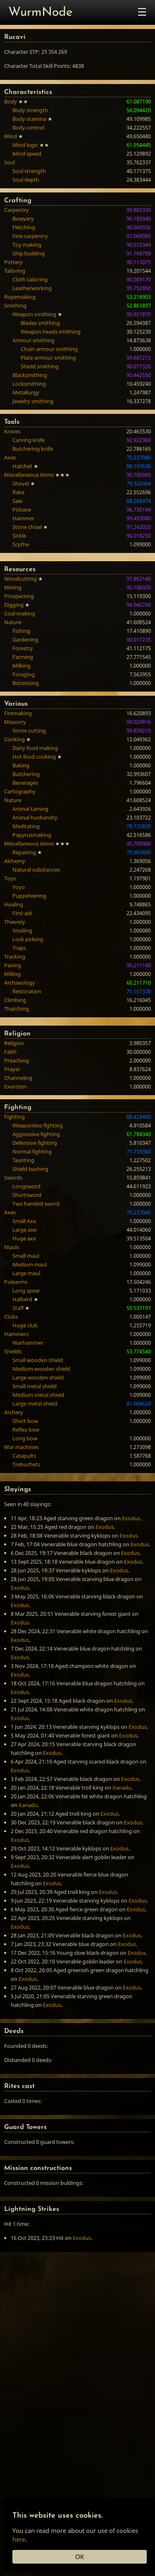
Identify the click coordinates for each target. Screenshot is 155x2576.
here (18, 2539)
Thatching (16, 1008)
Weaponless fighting (37, 1125)
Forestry (22, 648)
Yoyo (18, 887)
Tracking (14, 956)
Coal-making (19, 613)
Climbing (15, 1000)
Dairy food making (35, 748)
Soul (9, 162)
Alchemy (14, 861)
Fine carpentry (30, 236)
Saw (17, 501)
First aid (22, 913)
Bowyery (23, 218)
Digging (14, 604)
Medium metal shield (38, 1395)
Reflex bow (25, 1429)
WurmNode (40, 12)
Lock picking (27, 939)
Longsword (26, 1186)
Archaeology (19, 982)
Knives (12, 431)
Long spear (26, 1290)
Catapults (24, 1455)
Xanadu (121, 1787)
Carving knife (28, 440)
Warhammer (27, 1342)
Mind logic (25, 145)
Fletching (23, 227)
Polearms (15, 1282)
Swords (13, 1177)
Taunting (23, 1160)
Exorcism (15, 1086)
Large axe (24, 1229)
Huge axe (24, 1238)
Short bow (25, 1421)
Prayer (12, 1069)
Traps (19, 948)
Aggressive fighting (36, 1134)
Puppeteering (29, 895)
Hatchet (22, 466)
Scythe (20, 544)
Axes (10, 457)
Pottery (13, 262)
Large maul (26, 1273)
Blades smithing (40, 323)
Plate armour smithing (48, 357)
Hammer (23, 518)
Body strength (30, 110)
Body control (28, 127)
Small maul (25, 1255)
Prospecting (19, 596)
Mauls (11, 1247)
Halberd (22, 1299)
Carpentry (16, 210)
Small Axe (24, 1221)
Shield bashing (30, 1169)
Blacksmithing (29, 375)
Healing (13, 904)
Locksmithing (29, 383)
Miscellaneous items (29, 474)
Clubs (11, 1316)
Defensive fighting (34, 1142)
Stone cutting (29, 730)
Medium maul (29, 1264)
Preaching (16, 1060)
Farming (22, 657)
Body (10, 101)
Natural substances (36, 869)
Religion (14, 1043)
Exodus (131, 1518)
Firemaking (18, 713)
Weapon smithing (34, 314)
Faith (10, 1051)
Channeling (18, 1077)
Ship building (28, 253)
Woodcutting (20, 578)
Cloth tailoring (30, 279)
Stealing (22, 930)
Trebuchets (26, 1464)
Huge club (25, 1325)
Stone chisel (27, 527)
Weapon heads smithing (51, 331)
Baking (20, 765)
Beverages (25, 782)
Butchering (26, 774)
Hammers (16, 1334)
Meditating (26, 826)
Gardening (25, 639)
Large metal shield (34, 1403)
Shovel (20, 483)
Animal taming (30, 808)
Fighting (14, 1116)
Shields (12, 1351)
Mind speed (26, 153)
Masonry (15, 722)
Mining (12, 587)
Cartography (20, 791)
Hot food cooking (34, 756)
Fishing (21, 630)
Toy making (26, 244)
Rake (18, 492)
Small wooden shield (37, 1360)
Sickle (19, 535)
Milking (21, 665)
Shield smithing (40, 366)
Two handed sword (36, 1203)
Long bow (24, 1438)
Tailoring (14, 270)
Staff (18, 1308)
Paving (12, 965)
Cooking (14, 739)
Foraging (23, 674)
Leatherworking (32, 288)
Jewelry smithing (32, 401)
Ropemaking (20, 296)
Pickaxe (21, 509)
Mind (10, 136)
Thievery (14, 921)
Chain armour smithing (49, 349)
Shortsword (26, 1195)
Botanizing (25, 683)
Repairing (24, 852)
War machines (21, 1447)
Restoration (26, 991)
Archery (13, 1412)
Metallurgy (25, 392)
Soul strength (29, 171)
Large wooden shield (38, 1377)
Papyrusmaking (31, 835)
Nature (12, 622)
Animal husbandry (34, 817)
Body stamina (29, 119)
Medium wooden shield (41, 1368)
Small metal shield (34, 1386)
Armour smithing (33, 340)
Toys (10, 878)
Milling (12, 974)
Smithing (15, 305)
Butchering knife (32, 448)
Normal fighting (32, 1151)
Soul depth (25, 179)
